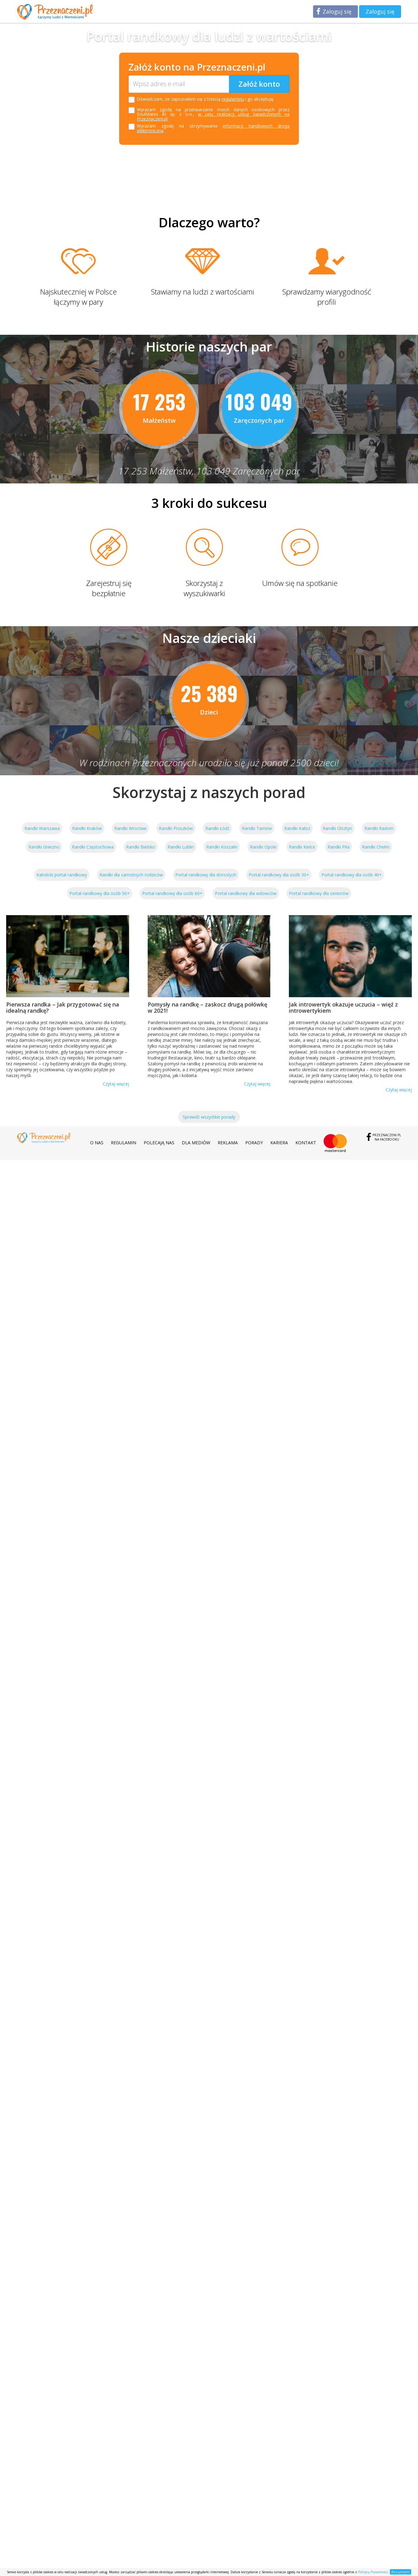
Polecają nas (159, 1143)
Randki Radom (379, 828)
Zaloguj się (337, 11)
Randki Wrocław (130, 828)
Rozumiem (400, 2571)
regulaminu (233, 99)
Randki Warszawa (42, 828)
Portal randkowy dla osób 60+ (172, 893)
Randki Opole (263, 847)
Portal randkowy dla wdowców (245, 893)
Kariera (279, 1143)
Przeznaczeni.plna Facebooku (386, 1137)
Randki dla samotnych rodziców (131, 875)
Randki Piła (339, 847)
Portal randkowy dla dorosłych (205, 875)
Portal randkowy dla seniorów (319, 893)
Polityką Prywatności (373, 2572)
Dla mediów (196, 1143)
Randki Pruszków (176, 828)
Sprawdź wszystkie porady (209, 1117)
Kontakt (305, 1143)
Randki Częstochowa (93, 847)
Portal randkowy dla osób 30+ (279, 875)
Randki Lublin (181, 847)
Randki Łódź (217, 828)
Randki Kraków (87, 828)
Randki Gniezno (43, 847)
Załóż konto (259, 84)
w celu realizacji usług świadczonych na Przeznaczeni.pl (213, 116)
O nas (96, 1143)
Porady (254, 1143)
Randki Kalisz (297, 828)
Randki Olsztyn (337, 828)
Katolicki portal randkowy (62, 875)
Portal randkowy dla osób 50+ (99, 893)
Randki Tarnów (257, 828)
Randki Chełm (376, 847)
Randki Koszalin (221, 847)
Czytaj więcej (116, 1084)
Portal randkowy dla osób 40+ (351, 875)
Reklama (228, 1143)
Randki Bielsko (140, 847)
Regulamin (123, 1143)
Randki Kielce (302, 847)
